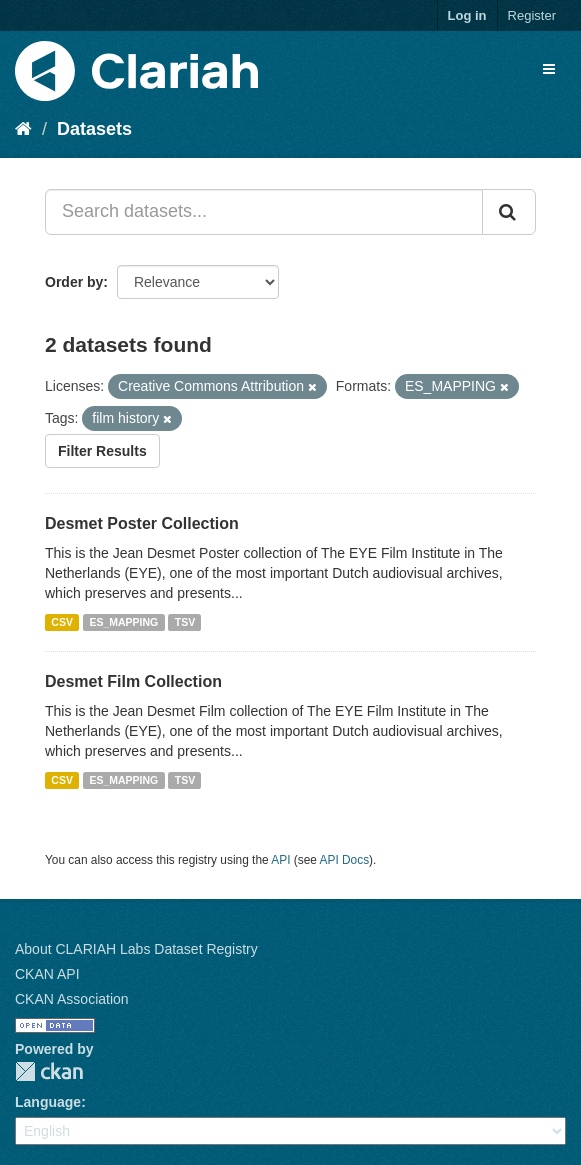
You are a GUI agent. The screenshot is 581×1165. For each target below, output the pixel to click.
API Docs (345, 860)
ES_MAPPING (123, 622)
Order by (74, 282)
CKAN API (47, 974)
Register (532, 15)
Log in (467, 15)
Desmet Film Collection (133, 681)
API (280, 860)
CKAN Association (72, 999)
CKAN (49, 1071)
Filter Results (102, 451)
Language (48, 1102)
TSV (185, 622)
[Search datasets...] (264, 212)
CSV (62, 622)
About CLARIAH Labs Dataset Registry (136, 949)
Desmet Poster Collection (142, 523)
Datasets (94, 129)
